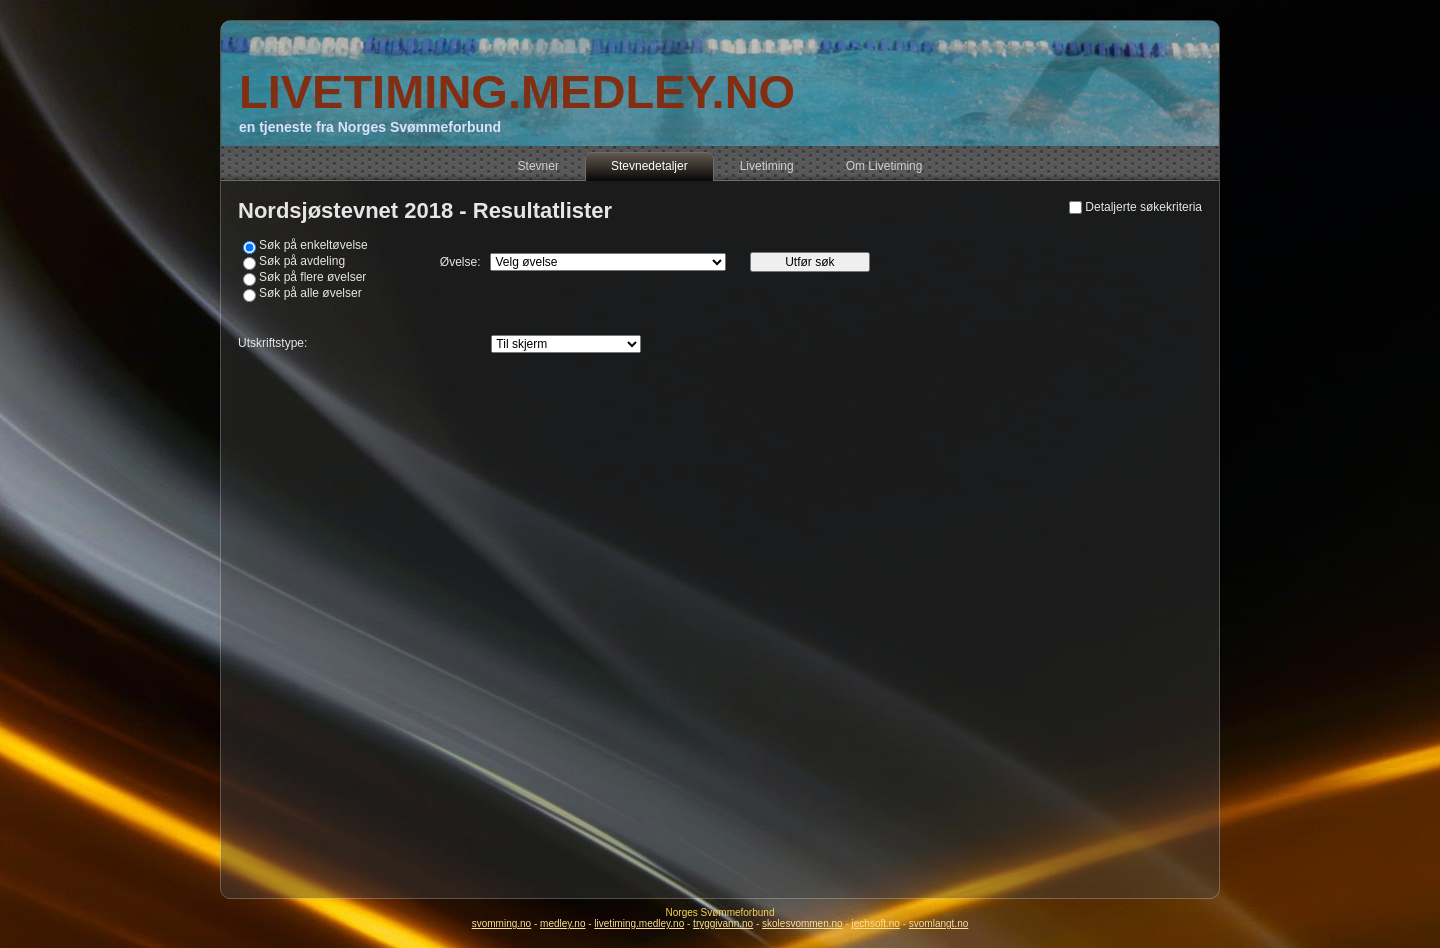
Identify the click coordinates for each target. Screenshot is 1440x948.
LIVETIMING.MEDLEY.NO (517, 91)
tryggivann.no (723, 923)
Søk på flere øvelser (312, 277)
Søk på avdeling (302, 261)
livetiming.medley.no (639, 923)
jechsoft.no (876, 923)
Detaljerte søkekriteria (1143, 207)
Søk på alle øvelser (310, 293)
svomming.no (501, 923)
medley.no (562, 923)
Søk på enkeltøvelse (313, 245)
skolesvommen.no (802, 923)
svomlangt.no (938, 923)
